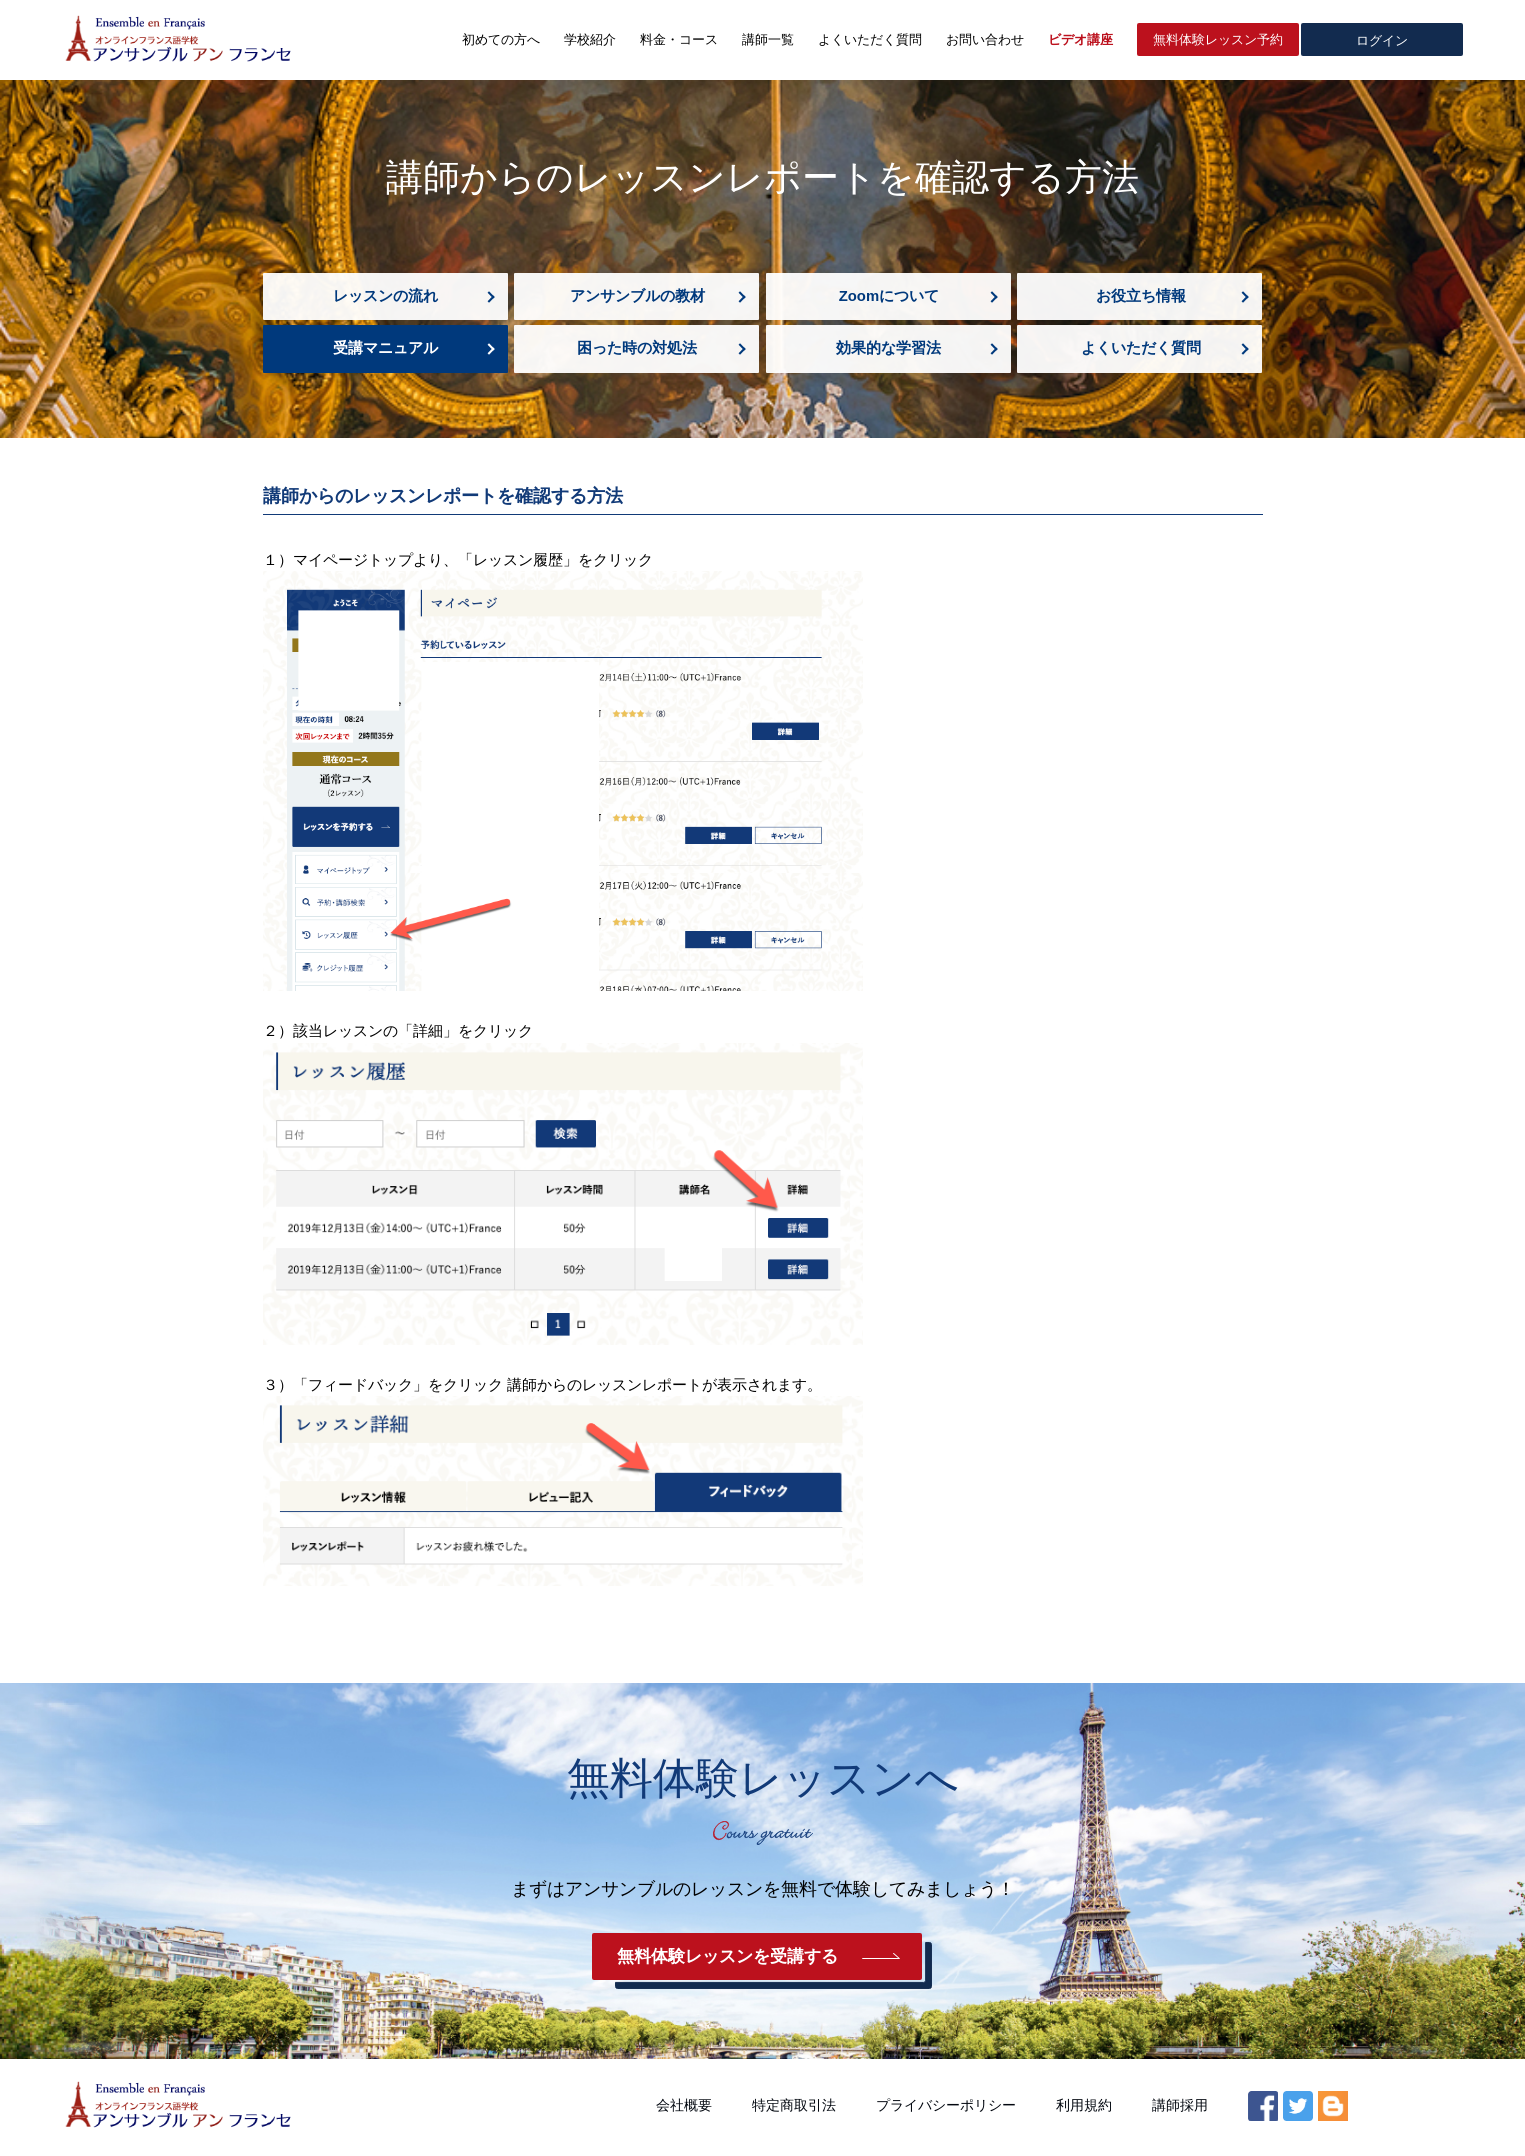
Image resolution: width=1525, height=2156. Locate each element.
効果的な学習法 (888, 349)
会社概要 (684, 2108)
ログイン (1382, 40)
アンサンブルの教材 (636, 296)
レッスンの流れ (385, 296)
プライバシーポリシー (946, 2108)
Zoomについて (888, 296)
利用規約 (1084, 2108)
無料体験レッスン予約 (1218, 40)
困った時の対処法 (637, 349)
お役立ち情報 (1140, 296)
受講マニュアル (385, 349)
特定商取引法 (794, 2108)
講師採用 (1180, 2108)
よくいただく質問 (1140, 349)
